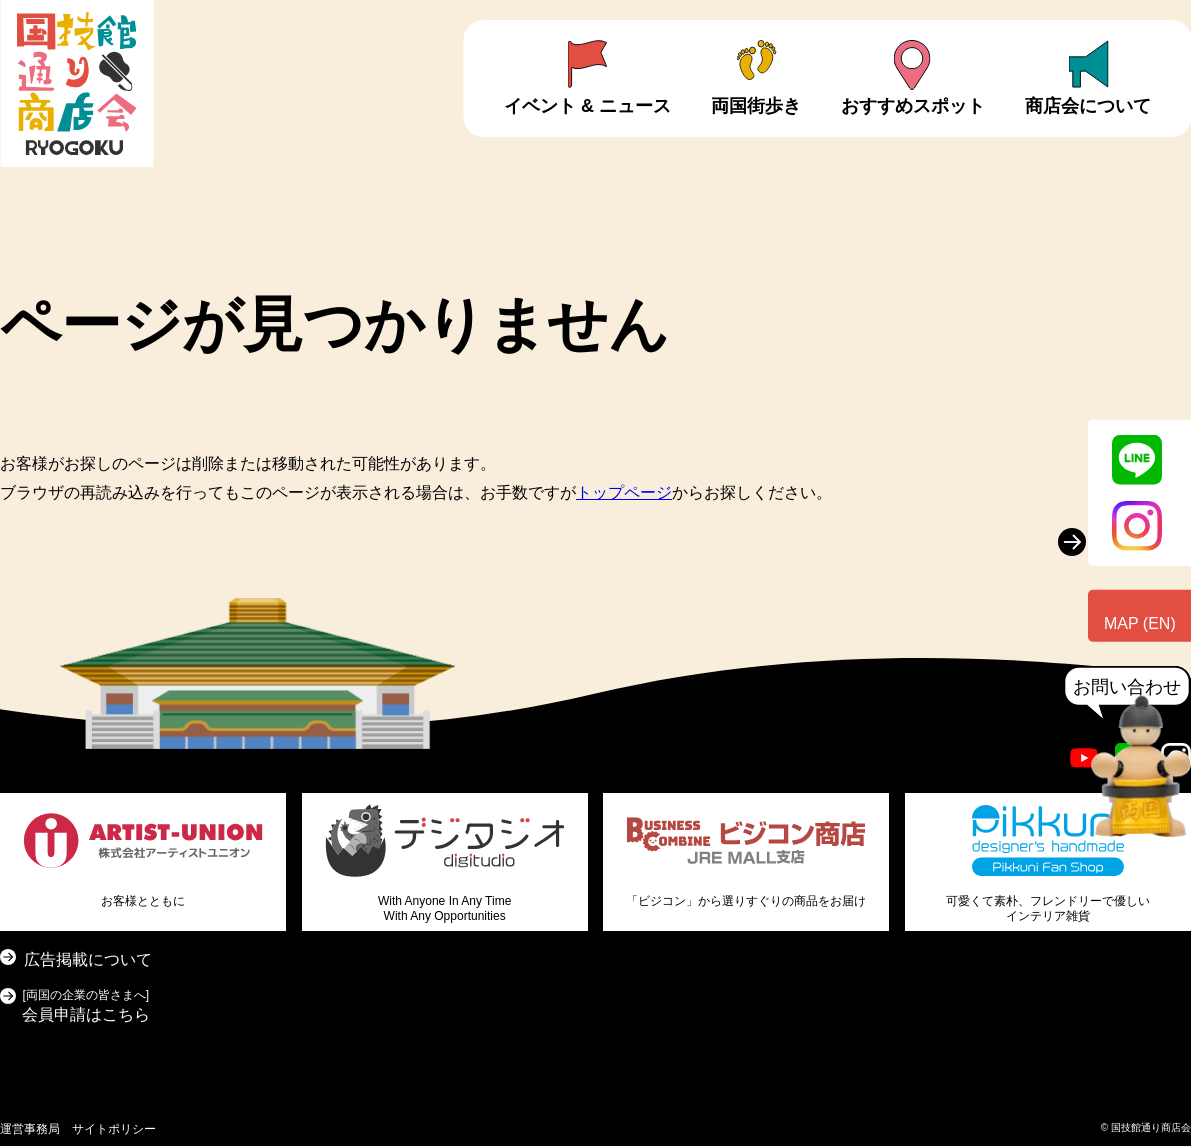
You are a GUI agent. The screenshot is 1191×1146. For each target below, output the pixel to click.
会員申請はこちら (86, 1003)
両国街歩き (756, 106)
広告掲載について (88, 959)
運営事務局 (30, 1129)
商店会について (1088, 106)
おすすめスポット (913, 106)
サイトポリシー (114, 1129)
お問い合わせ (1127, 687)
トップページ (624, 492)
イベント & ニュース (587, 106)
